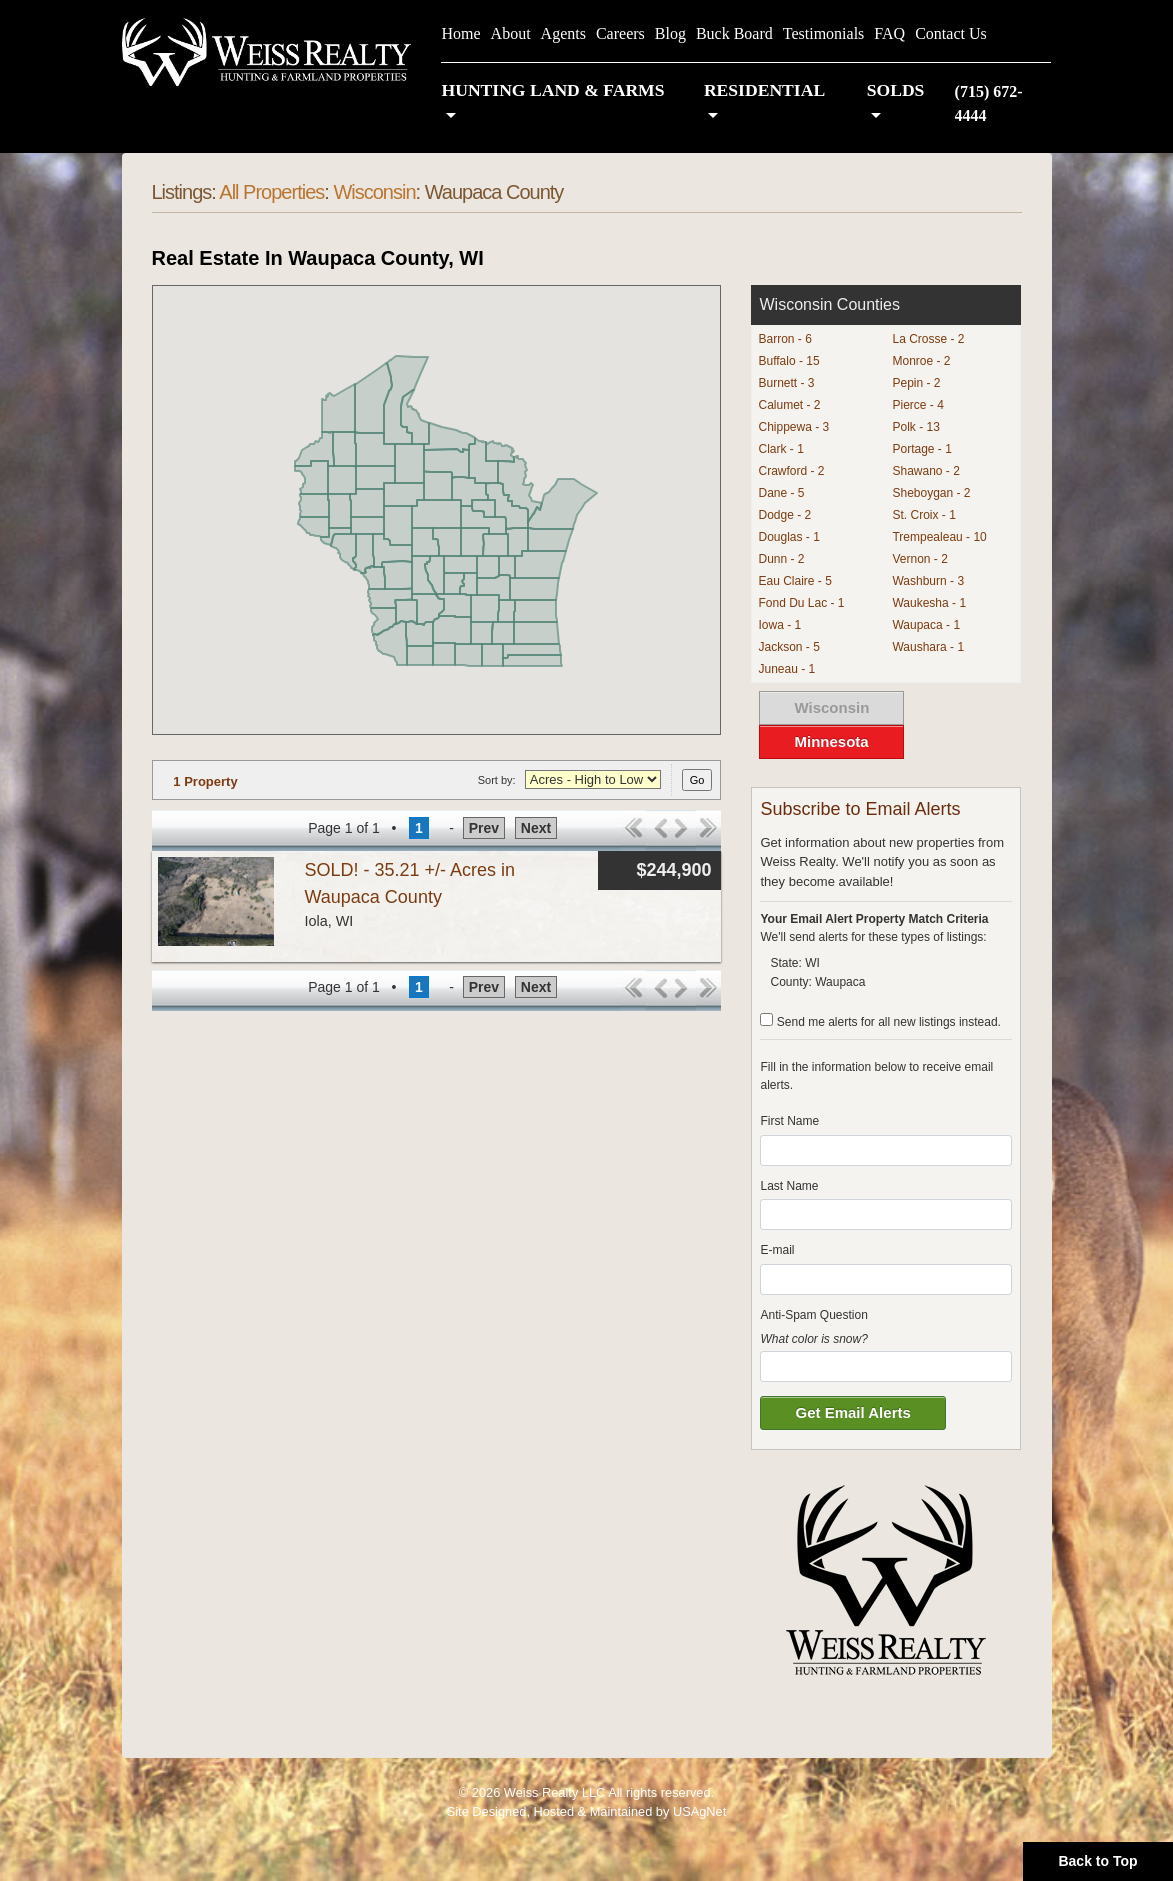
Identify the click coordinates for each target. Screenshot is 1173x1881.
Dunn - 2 (781, 559)
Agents (563, 33)
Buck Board (734, 33)
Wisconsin (374, 192)
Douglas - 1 (788, 537)
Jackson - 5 (788, 647)
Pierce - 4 (917, 405)
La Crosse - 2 (928, 339)
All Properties (271, 192)
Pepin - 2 (916, 383)
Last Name (789, 1186)
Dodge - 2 (784, 515)
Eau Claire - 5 (794, 581)
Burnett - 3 (786, 383)
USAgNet (699, 1811)
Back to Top (1097, 1861)
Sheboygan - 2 (931, 493)
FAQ (889, 33)
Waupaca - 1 (926, 625)
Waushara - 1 (928, 647)
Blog (670, 33)
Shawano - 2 (925, 471)
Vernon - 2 (919, 559)
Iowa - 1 (779, 625)
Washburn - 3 (928, 581)
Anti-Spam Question (813, 1315)
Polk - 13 (915, 427)
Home (460, 33)
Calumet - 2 (789, 405)
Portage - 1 (921, 449)
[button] (562, 103)
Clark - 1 (780, 449)
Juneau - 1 (786, 669)
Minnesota (831, 741)
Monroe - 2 (921, 361)
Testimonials (824, 33)
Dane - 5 (781, 493)
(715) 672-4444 (989, 103)
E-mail (777, 1250)
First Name (789, 1121)
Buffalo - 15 (788, 361)
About (511, 33)
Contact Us (951, 33)
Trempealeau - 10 (939, 537)
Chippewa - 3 (793, 427)
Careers (620, 33)
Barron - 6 (784, 339)
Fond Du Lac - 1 (801, 603)
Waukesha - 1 (929, 603)
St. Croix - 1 (923, 515)
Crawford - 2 (791, 471)
